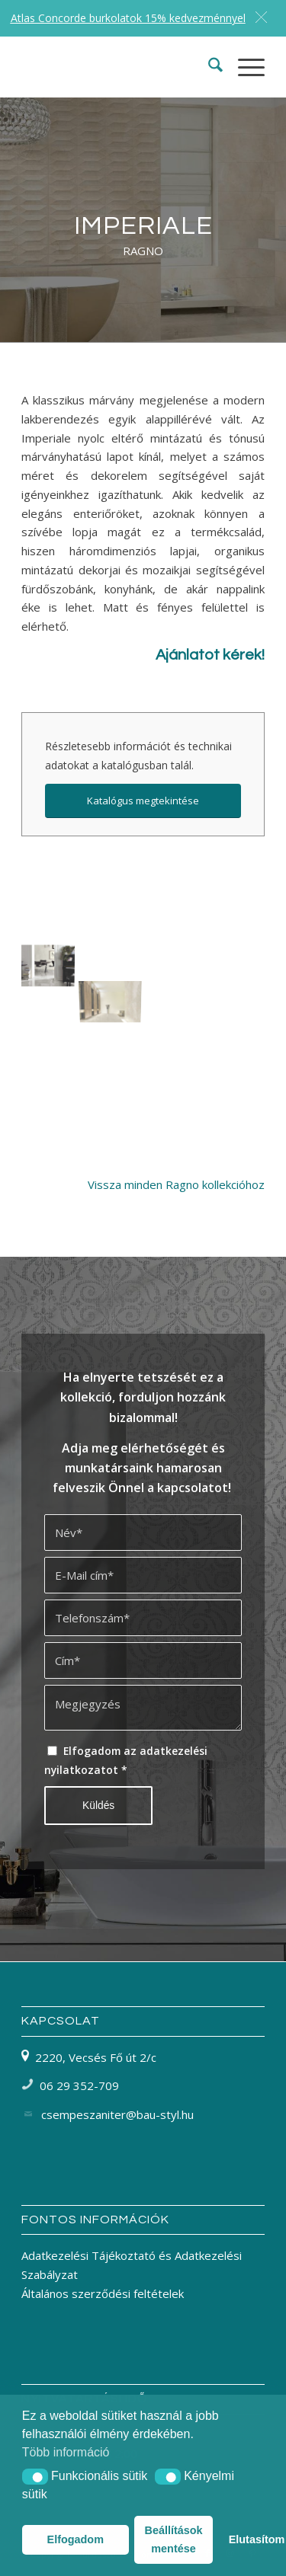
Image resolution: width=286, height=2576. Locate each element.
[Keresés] (208, 67)
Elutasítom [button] (246, 2539)
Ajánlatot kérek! (210, 655)
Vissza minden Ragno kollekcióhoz (176, 1184)
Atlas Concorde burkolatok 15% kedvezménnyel (128, 18)
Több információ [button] (66, 2452)
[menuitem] (208, 67)
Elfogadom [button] (75, 2539)
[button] (35, 2477)
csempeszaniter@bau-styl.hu (117, 2114)
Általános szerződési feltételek (102, 2293)
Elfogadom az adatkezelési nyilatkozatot (125, 1760)
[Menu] (244, 67)
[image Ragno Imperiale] (53, 949)
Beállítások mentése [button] (174, 2539)
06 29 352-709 (79, 2085)
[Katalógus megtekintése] (143, 801)
